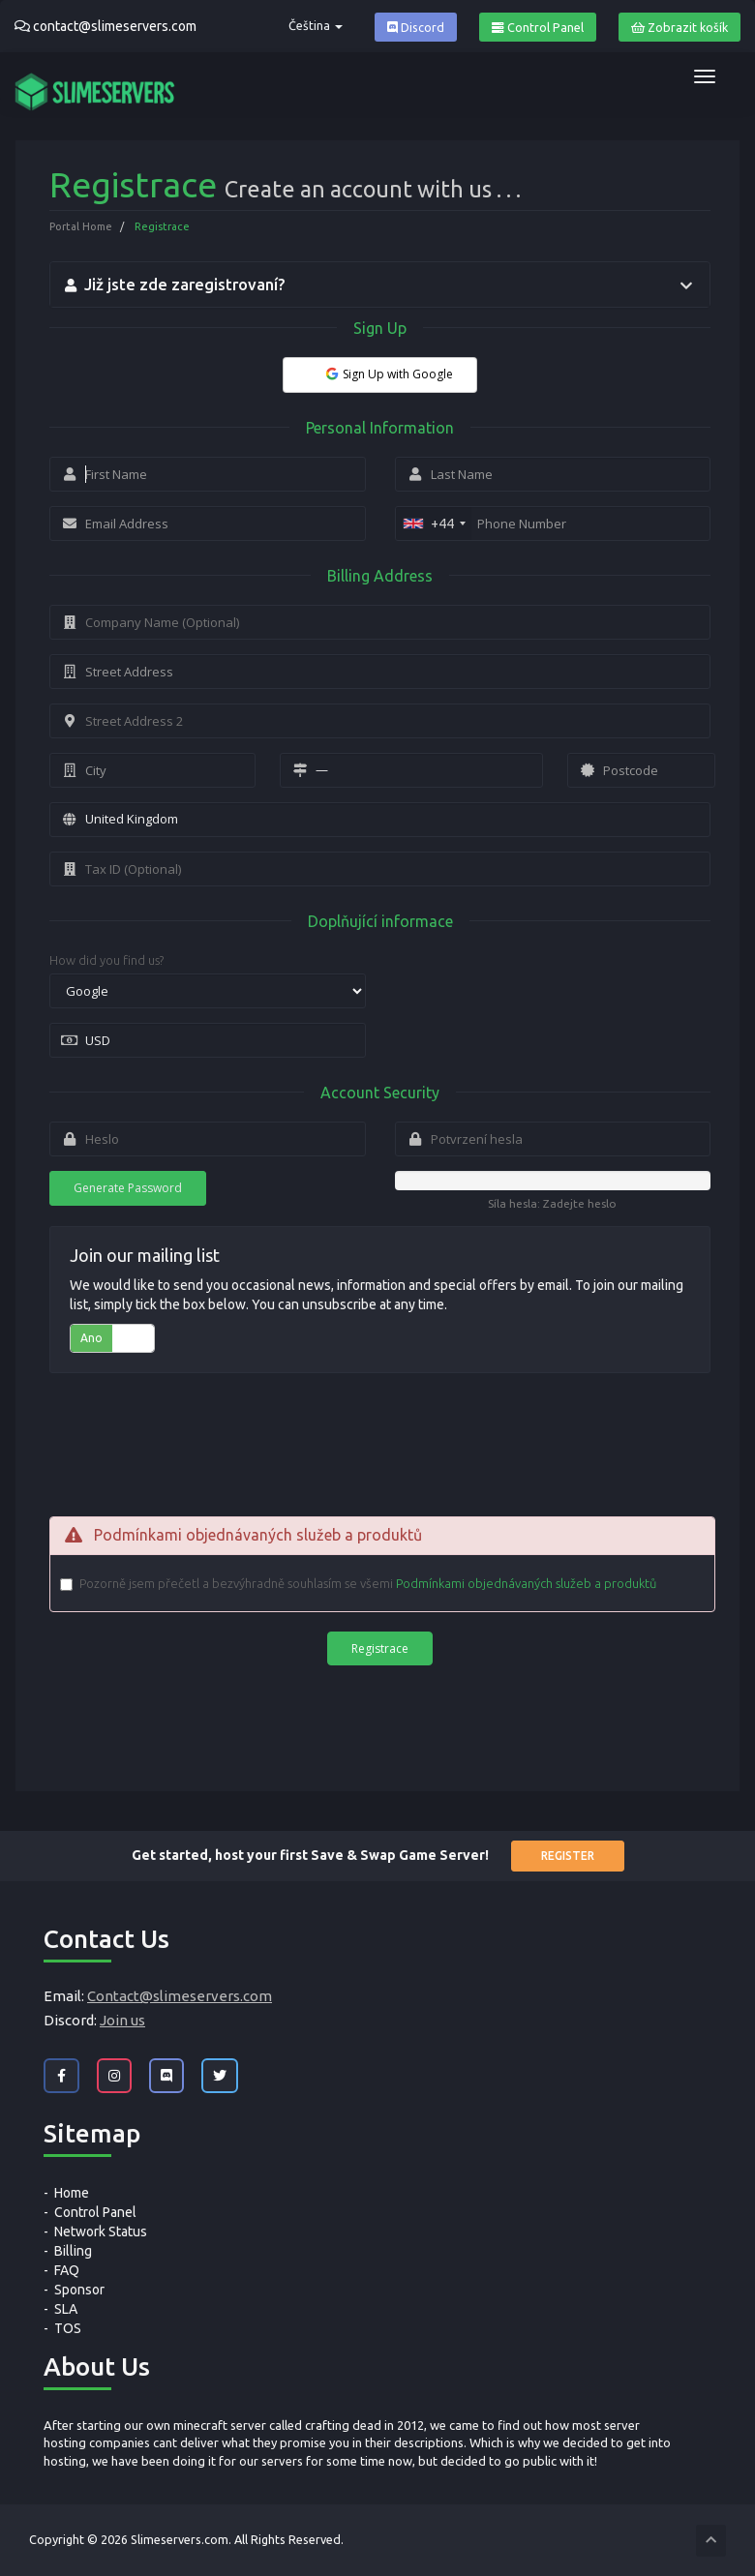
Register (567, 1855)
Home (71, 2193)
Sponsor (79, 2289)
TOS (67, 2328)
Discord (415, 27)
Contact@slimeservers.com (179, 1996)
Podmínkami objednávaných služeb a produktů (526, 1583)
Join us (122, 2020)
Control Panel (538, 27)
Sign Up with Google (388, 374)
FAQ (66, 2270)
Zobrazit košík (679, 27)
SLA (65, 2309)
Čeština (315, 25)
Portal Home (80, 226)
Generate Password (128, 1188)
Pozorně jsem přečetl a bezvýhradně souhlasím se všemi (367, 1583)
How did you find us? (106, 960)
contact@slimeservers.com (114, 26)
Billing (73, 2251)
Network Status (100, 2231)
